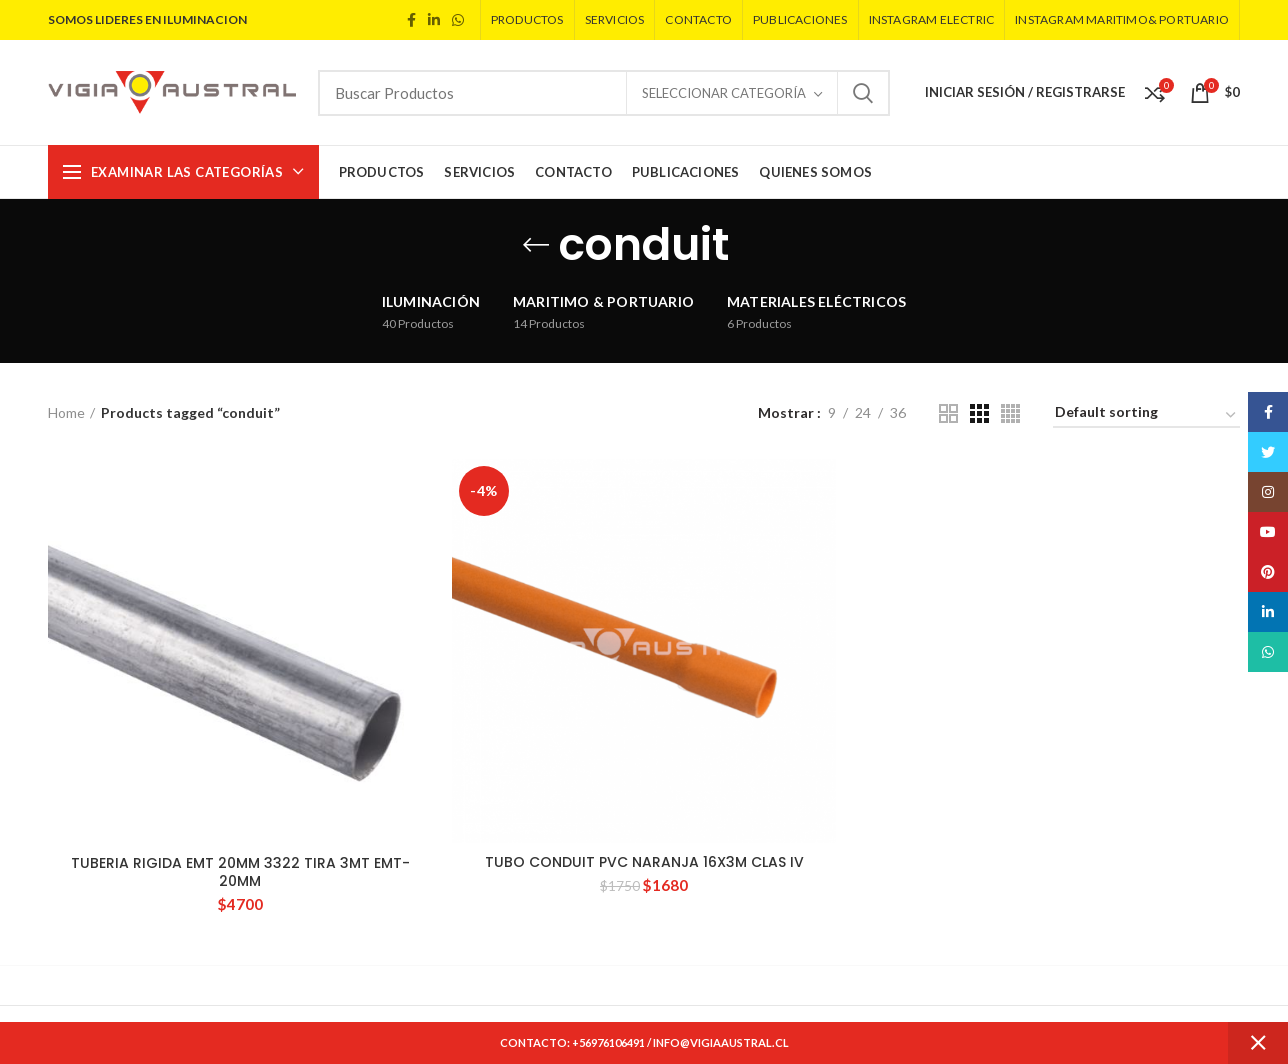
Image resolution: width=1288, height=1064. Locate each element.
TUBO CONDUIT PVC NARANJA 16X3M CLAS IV (644, 862)
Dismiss (1258, 1043)
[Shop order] (1146, 415)
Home (66, 412)
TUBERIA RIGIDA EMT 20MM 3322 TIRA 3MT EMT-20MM (240, 872)
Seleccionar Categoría (724, 93)
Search (863, 93)
